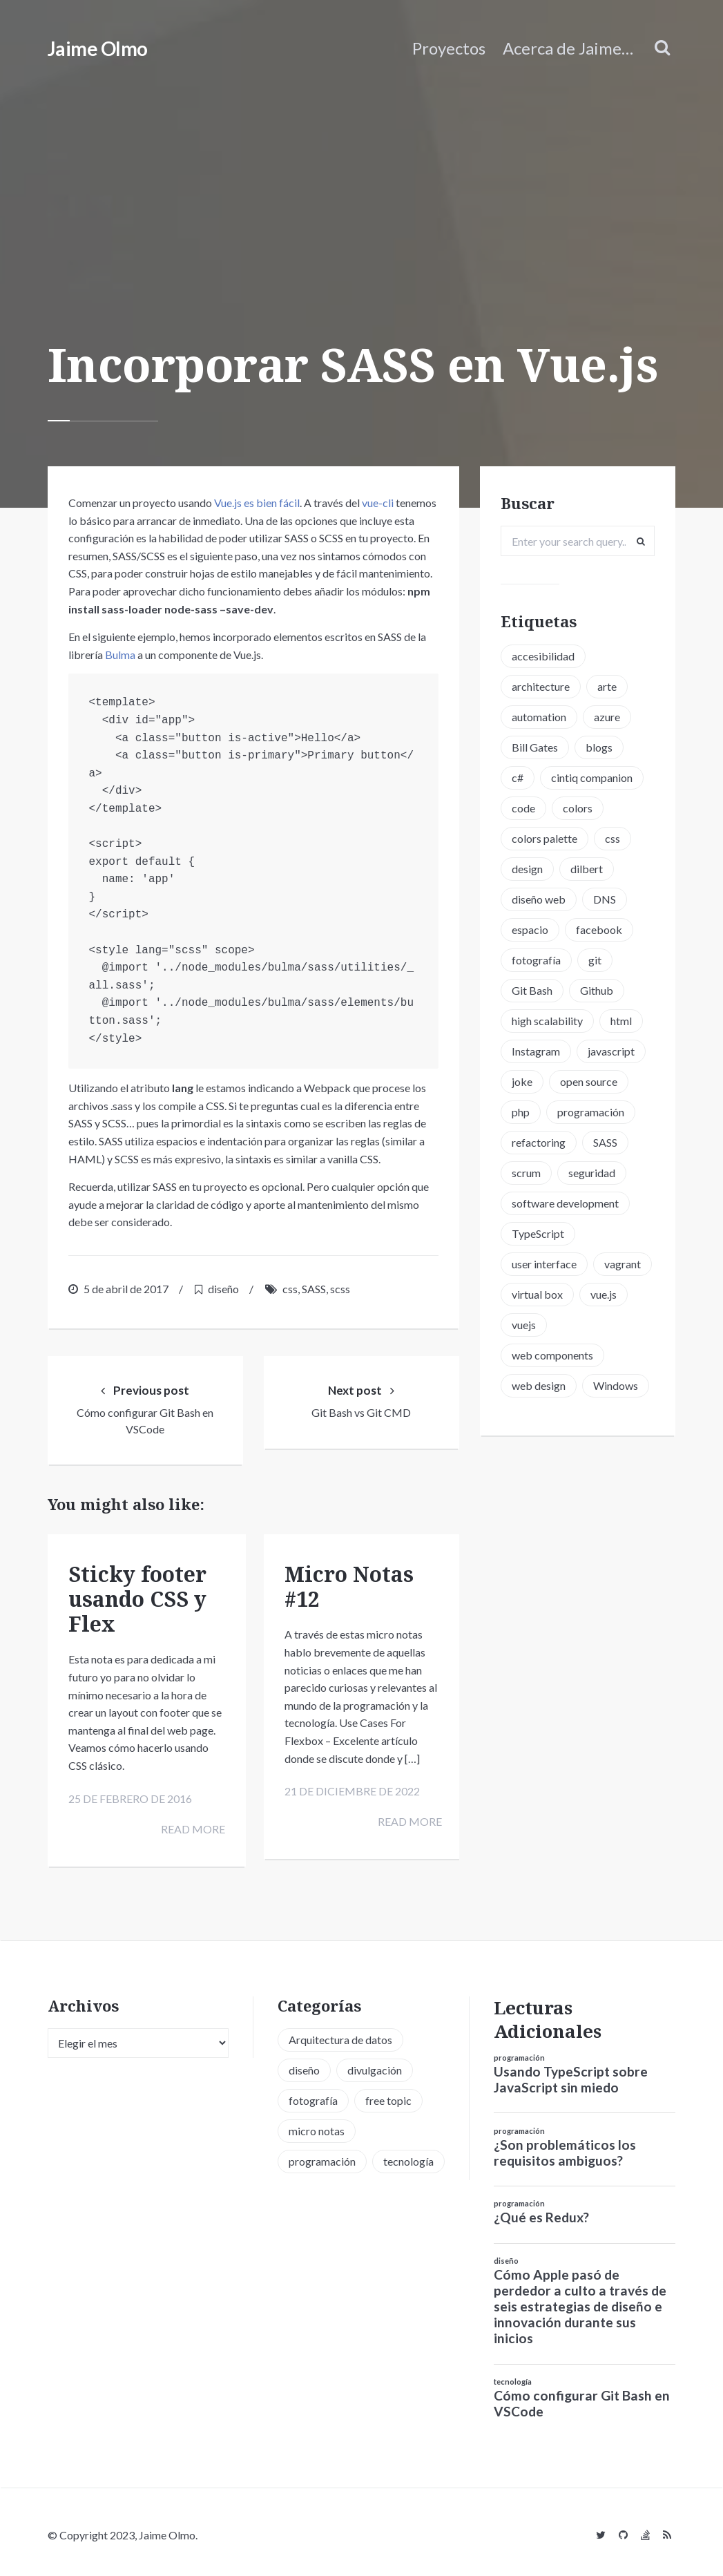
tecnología (513, 2376)
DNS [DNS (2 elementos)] (604, 899)
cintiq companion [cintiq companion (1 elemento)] (592, 777)
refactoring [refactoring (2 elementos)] (539, 1142)
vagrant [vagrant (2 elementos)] (622, 1263)
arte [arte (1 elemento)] (607, 686)
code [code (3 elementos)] (523, 807)
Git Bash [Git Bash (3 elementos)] (532, 990)
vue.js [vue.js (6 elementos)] (603, 1294)
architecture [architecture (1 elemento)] (541, 686)
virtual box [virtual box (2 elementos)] (537, 1294)
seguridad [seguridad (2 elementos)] (591, 1172)
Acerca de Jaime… (568, 48)
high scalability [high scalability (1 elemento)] (547, 1020)
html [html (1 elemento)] (621, 1020)
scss (340, 1288)
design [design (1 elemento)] (527, 868)
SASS (314, 1288)
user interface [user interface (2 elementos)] (544, 1263)
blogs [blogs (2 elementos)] (599, 747)
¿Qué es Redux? (541, 2212)
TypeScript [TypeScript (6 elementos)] (538, 1233)
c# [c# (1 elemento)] (517, 777)
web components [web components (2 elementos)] (552, 1355)
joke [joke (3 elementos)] (522, 1081)
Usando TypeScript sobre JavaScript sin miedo (571, 2074)
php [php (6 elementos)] (521, 1111)
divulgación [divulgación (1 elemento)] (374, 2064)
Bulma (120, 654)
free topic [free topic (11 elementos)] (388, 2094)
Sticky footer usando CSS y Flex (137, 1598)
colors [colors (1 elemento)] (577, 807)
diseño (223, 1288)
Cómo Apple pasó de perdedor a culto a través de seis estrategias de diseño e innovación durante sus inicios (580, 2300)
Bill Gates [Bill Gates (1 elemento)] (535, 747)
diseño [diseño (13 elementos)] (304, 2064)
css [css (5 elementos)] (612, 838)
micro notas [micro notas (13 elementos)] (317, 2125)
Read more (190, 1827)
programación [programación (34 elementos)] (322, 2155)
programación (519, 2052)
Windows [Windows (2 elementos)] (615, 1385)
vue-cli (378, 502)
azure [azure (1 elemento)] (607, 716)
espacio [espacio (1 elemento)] (530, 929)
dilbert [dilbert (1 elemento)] (586, 868)
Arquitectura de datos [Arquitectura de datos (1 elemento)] (340, 2034)
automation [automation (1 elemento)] (539, 716)
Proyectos (448, 48)
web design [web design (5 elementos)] (539, 1385)
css (290, 1288)
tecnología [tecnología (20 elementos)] (408, 2155)
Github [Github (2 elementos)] (596, 990)
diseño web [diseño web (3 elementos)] (539, 899)
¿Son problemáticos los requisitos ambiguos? (565, 2147)
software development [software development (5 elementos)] (565, 1203)
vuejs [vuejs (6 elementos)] (524, 1324)
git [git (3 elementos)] (594, 959)
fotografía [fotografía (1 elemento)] (536, 959)
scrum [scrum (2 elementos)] (526, 1172)
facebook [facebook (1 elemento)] (599, 929)
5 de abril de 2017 (126, 1288)
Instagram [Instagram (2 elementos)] (536, 1051)
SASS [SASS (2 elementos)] (605, 1142)
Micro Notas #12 (349, 1585)
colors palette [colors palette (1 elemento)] (544, 838)
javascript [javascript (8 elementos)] (611, 1051)
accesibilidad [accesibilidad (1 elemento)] (543, 655)
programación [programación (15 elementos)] (590, 1111)
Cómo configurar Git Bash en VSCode (582, 2398)
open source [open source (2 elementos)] (588, 1081)
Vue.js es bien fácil (257, 502)
